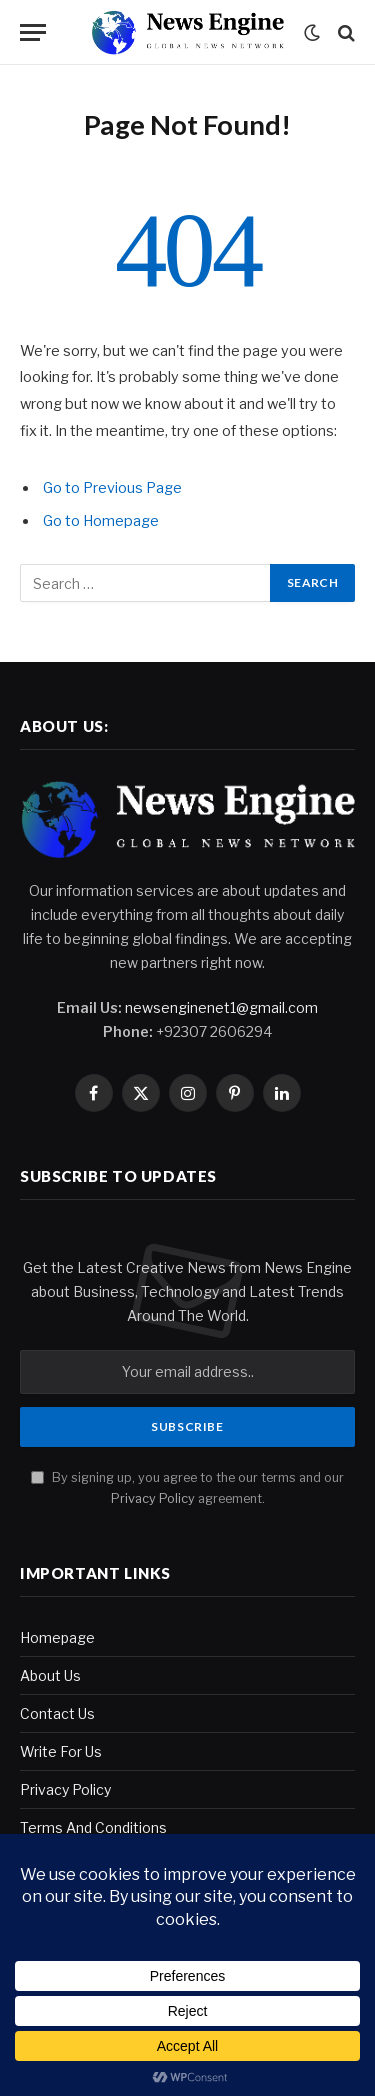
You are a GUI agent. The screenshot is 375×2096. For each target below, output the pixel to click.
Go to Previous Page (112, 488)
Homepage (57, 1637)
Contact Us (57, 1713)
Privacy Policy (153, 1498)
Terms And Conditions (93, 1827)
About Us (50, 1675)
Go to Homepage (101, 521)
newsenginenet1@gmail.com (221, 1007)
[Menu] (33, 32)
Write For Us (61, 1751)
